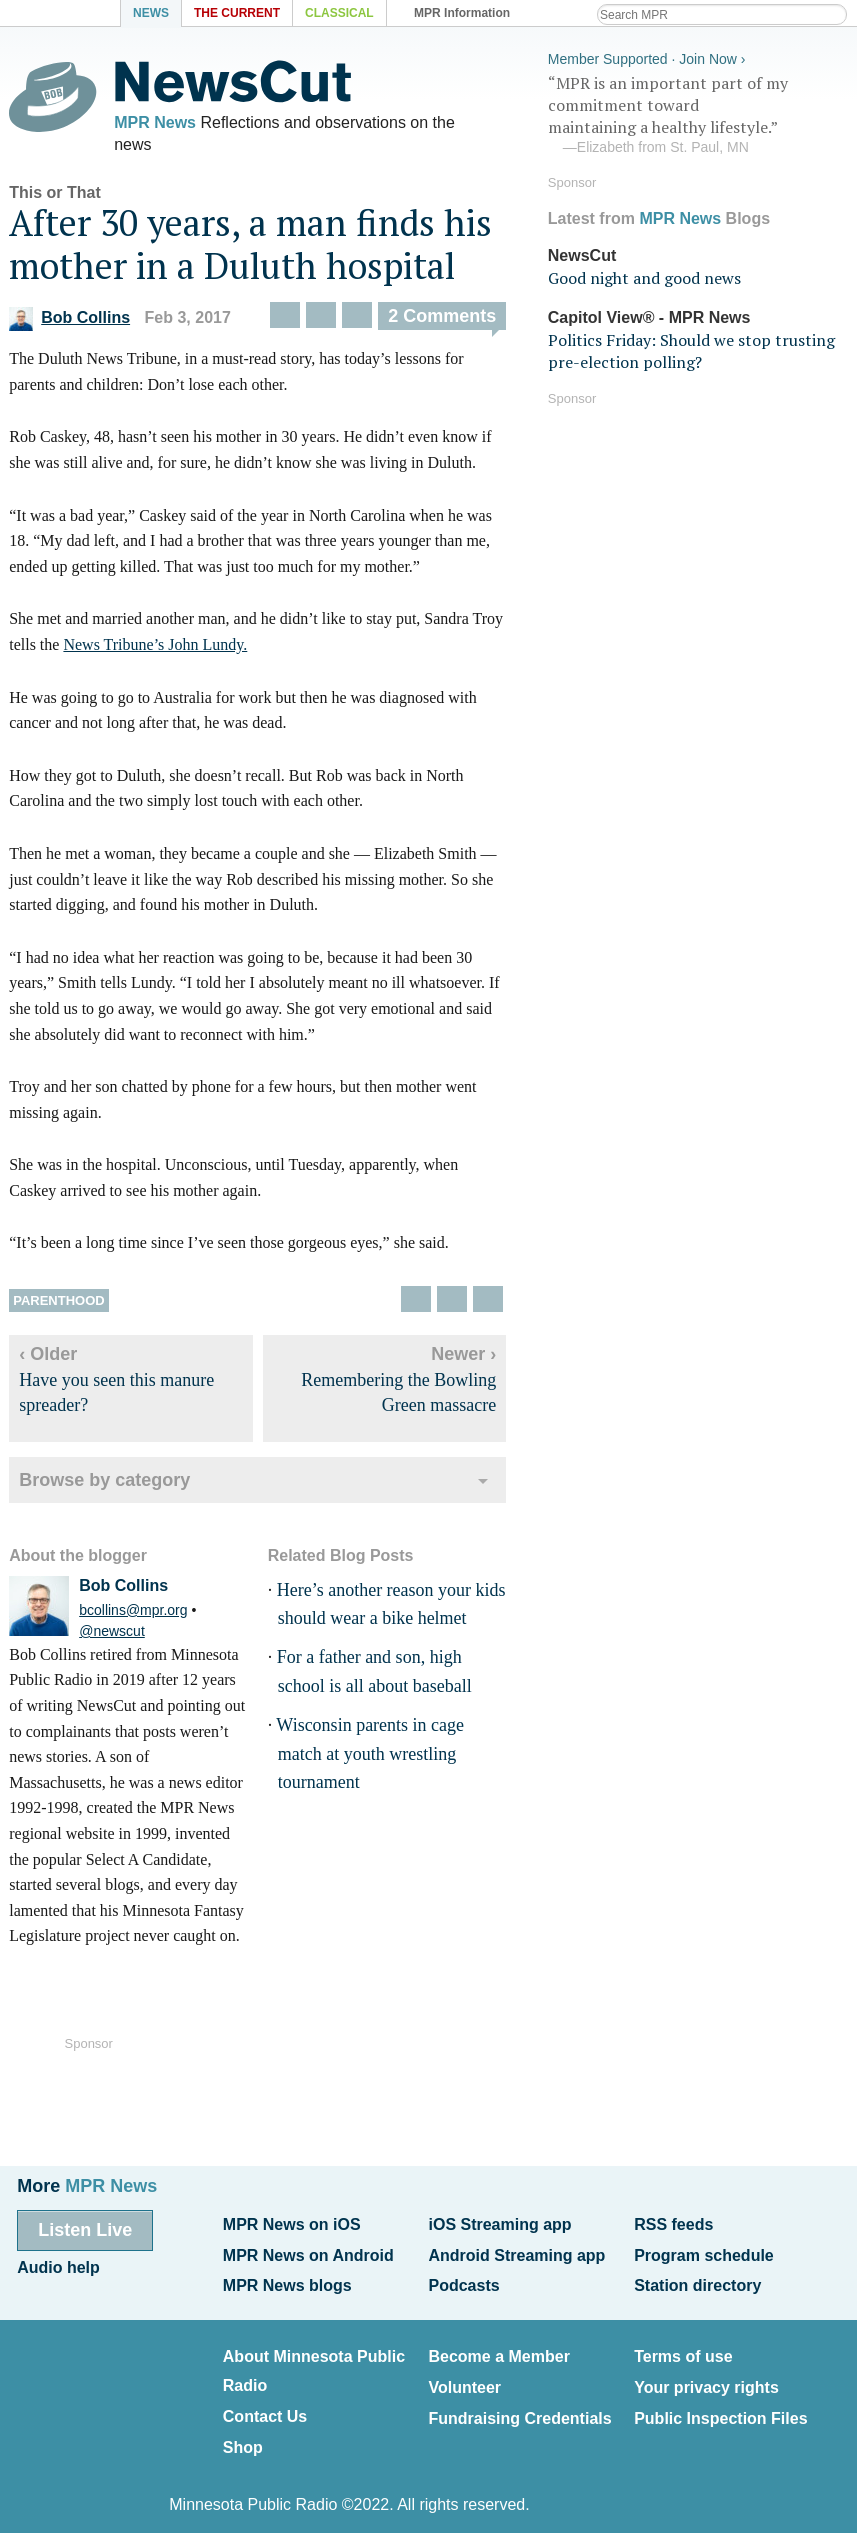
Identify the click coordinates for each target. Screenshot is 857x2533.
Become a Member (498, 2349)
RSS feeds (673, 2223)
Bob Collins (66, 321)
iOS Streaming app (499, 2223)
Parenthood (55, 1304)
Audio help (58, 2264)
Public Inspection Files (720, 2407)
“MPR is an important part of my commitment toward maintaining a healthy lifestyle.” (701, 113)
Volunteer (464, 2378)
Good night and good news (647, 276)
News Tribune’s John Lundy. (153, 648)
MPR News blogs (287, 2280)
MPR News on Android (308, 2252)
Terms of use (683, 2349)
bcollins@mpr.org (130, 1614)
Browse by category (101, 1484)
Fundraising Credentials (519, 2407)
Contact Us (265, 2407)
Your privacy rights (706, 2378)
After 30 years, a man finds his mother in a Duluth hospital (247, 248)
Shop (243, 2436)
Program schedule (704, 2252)
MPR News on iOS (292, 2223)
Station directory (697, 2280)
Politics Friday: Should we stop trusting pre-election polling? (694, 348)
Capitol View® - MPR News (652, 314)
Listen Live (85, 2229)
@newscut (109, 1635)
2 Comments (439, 320)
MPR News (152, 122)
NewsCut (585, 252)
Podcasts (463, 2280)
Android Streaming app (516, 2252)
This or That (52, 196)
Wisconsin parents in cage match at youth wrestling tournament (368, 1758)
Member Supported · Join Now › (650, 56)
